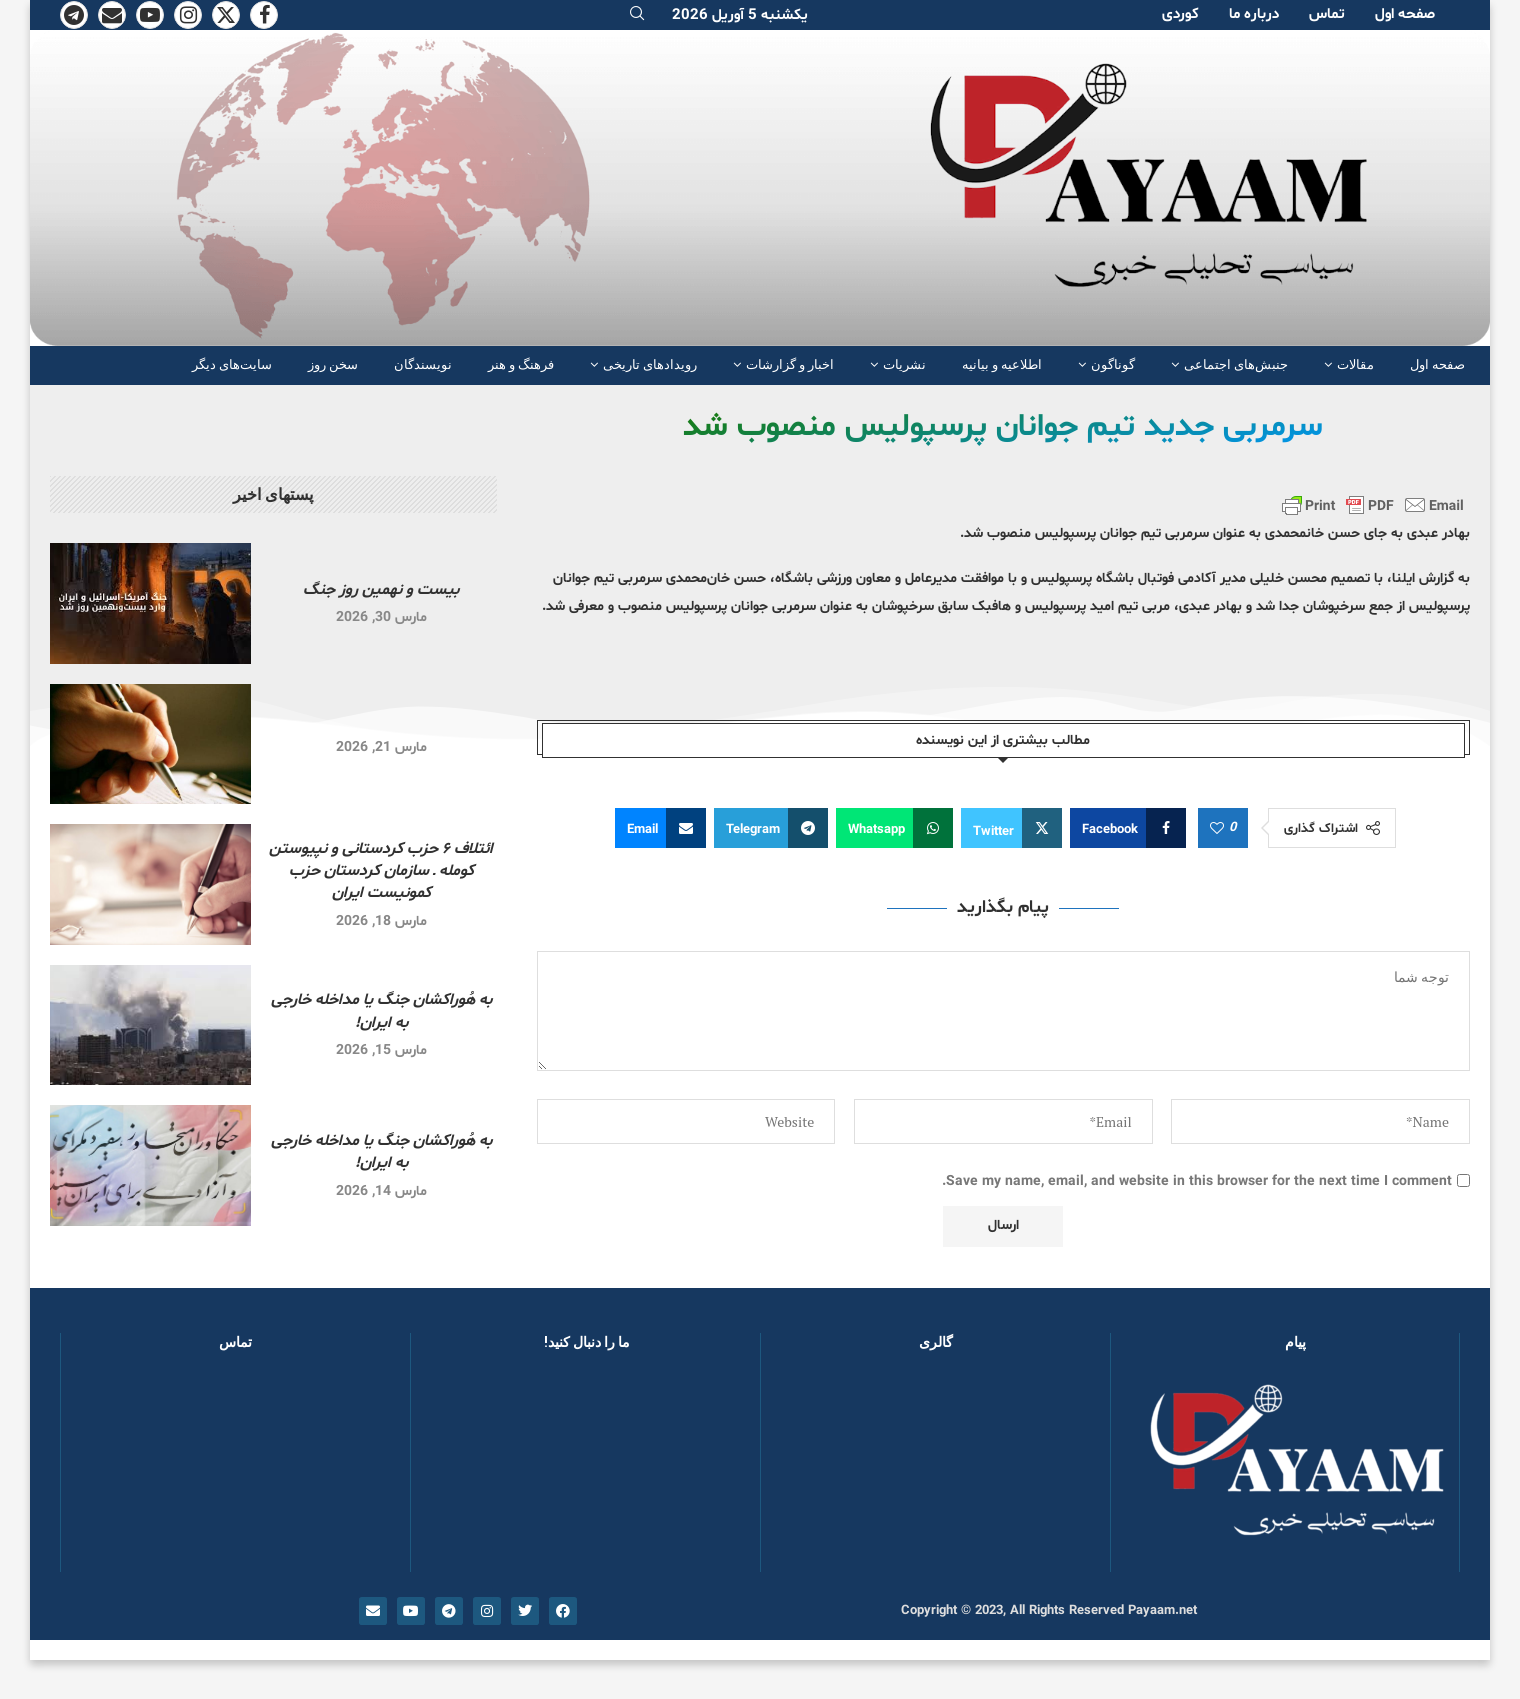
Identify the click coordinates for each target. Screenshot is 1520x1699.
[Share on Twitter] (1011, 828)
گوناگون (1113, 364)
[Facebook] (264, 15)
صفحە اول (1405, 14)
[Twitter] (226, 15)
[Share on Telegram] (771, 828)
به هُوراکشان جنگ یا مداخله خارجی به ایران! (381, 1011)
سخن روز (333, 364)
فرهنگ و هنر (521, 364)
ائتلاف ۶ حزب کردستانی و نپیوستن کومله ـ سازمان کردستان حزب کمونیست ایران (381, 871)
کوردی (1180, 14)
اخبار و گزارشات (790, 364)
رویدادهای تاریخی (650, 364)
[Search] (637, 15)
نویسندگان (423, 364)
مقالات (1355, 364)
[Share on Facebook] (1128, 828)
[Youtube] (150, 15)
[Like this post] (1217, 829)
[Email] (112, 15)
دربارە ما (1254, 14)
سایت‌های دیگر (232, 364)
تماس (1327, 14)
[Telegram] (74, 15)
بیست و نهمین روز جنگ (381, 590)
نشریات (904, 364)
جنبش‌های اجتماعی (1236, 364)
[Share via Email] (660, 828)
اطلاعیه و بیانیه (1002, 364)
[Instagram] (188, 15)
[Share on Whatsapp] (894, 828)
